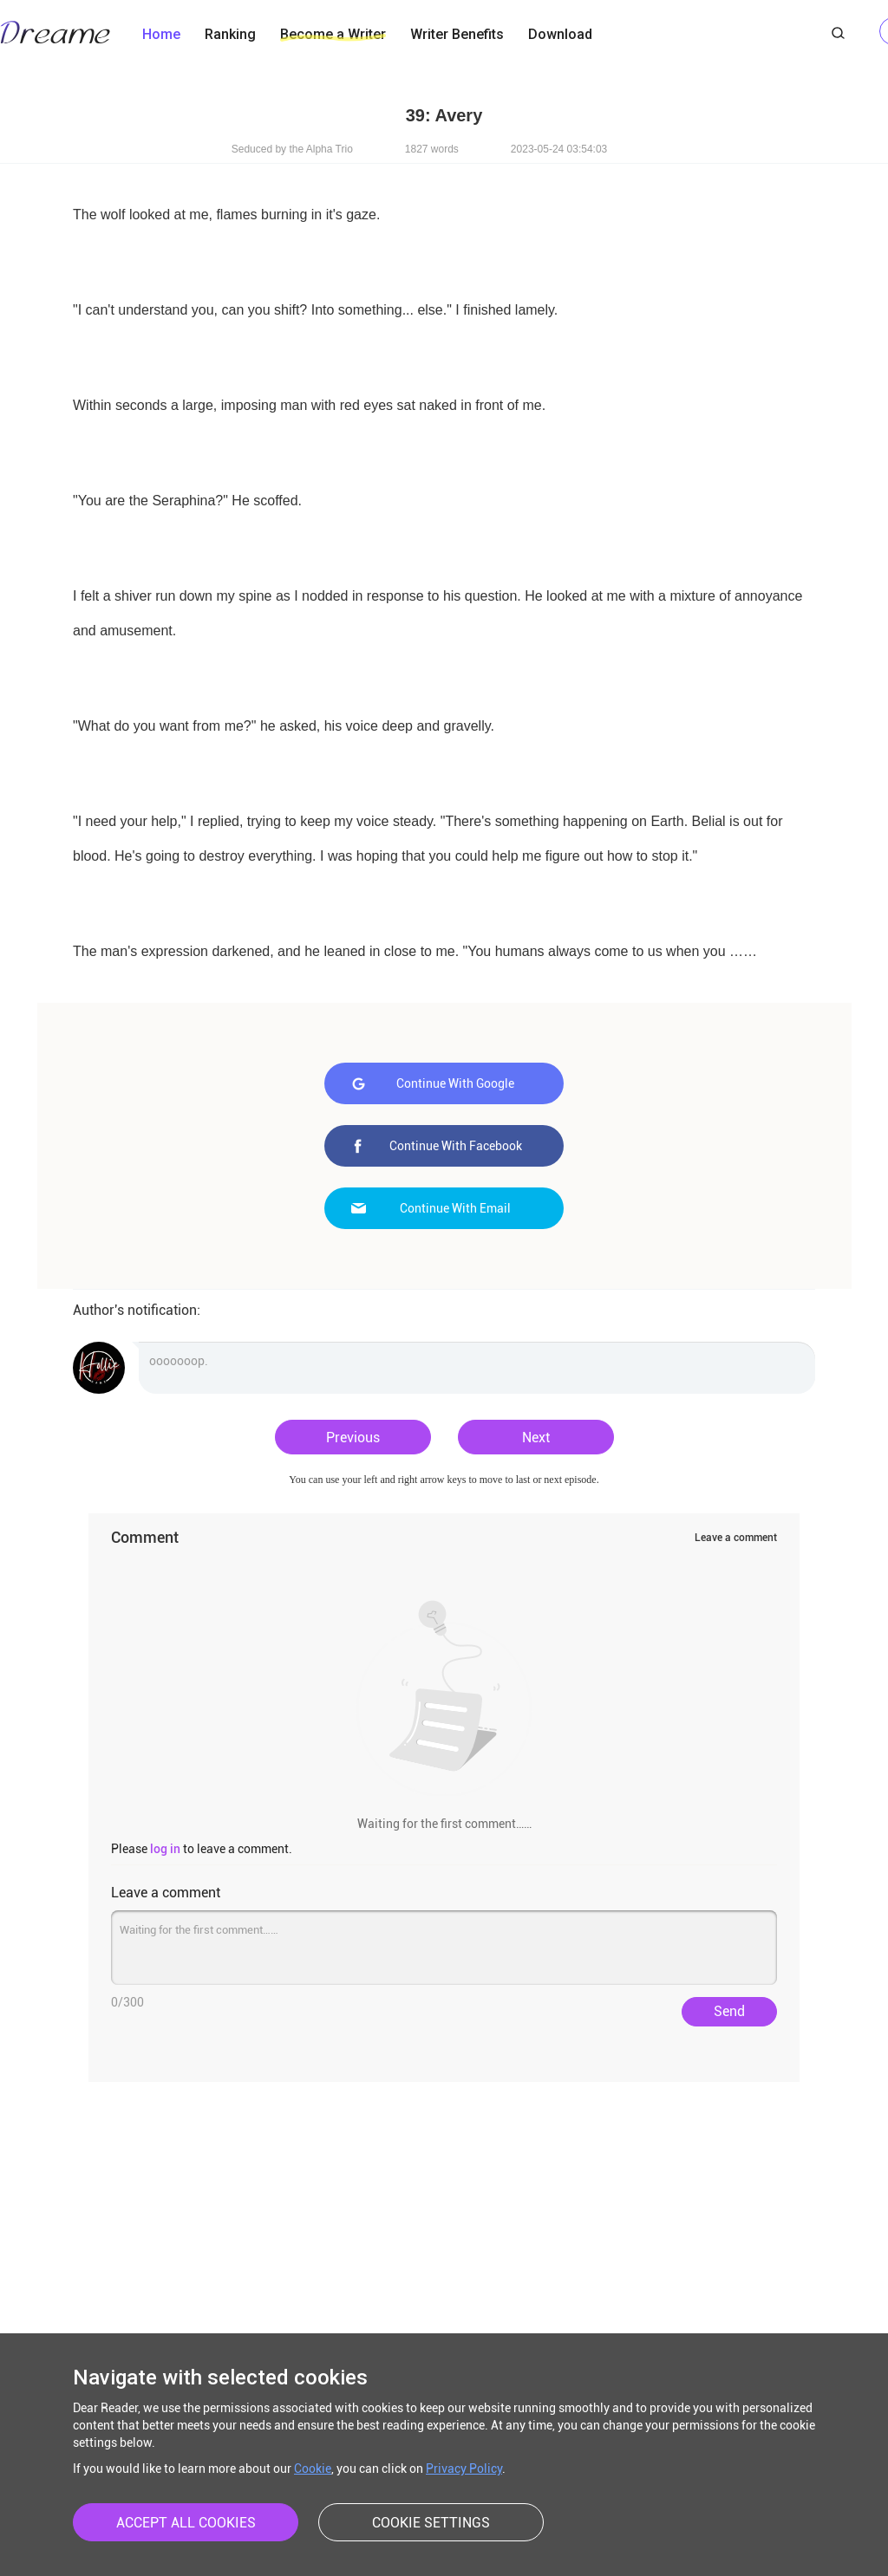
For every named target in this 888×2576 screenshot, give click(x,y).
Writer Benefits (457, 34)
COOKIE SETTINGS (431, 2522)
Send (729, 2011)
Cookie (312, 2468)
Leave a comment (736, 1538)
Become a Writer (333, 34)
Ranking (230, 34)
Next (536, 1437)
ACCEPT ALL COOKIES (186, 2522)
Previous (353, 1437)
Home (161, 34)
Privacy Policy (464, 2468)
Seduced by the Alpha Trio (292, 149)
